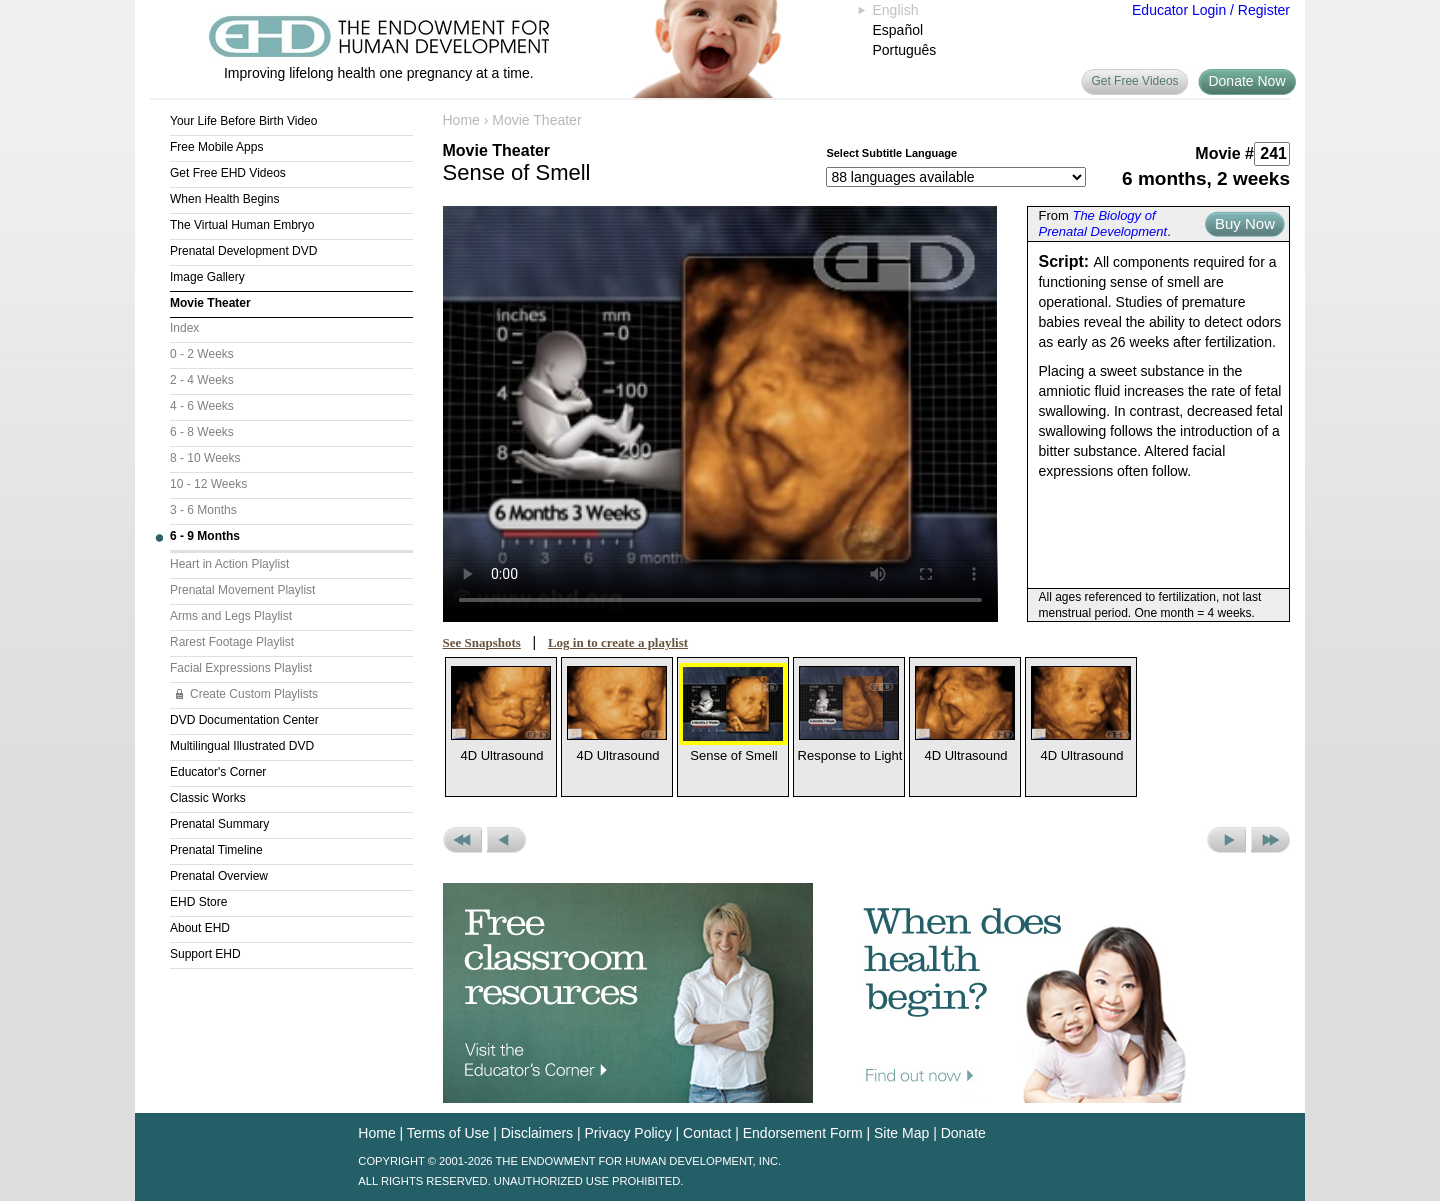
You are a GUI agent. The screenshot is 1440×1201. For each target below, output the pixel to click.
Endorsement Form (803, 1133)
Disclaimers (537, 1133)
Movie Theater (210, 303)
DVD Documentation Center (244, 720)
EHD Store (198, 902)
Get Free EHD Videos (228, 173)
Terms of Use (448, 1133)
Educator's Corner (218, 772)
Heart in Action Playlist (229, 564)
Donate (963, 1133)
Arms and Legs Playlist (231, 616)
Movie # (1224, 153)
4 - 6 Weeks (202, 406)
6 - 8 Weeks (202, 432)
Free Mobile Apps (216, 147)
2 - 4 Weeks (202, 380)
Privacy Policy (628, 1133)
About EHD (200, 928)
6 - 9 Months (205, 536)
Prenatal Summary (219, 824)
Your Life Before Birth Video (243, 121)
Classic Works (208, 798)
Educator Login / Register (1211, 10)
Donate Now (1246, 81)
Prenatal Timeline (216, 850)
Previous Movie (506, 840)
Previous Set (462, 840)
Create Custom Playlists (254, 694)
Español (898, 30)
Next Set (1270, 840)
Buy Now (1245, 223)
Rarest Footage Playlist (232, 642)
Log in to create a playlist (618, 642)
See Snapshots (482, 642)
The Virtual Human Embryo (242, 225)
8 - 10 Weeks (205, 458)
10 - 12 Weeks (208, 484)
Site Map (901, 1133)
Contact (707, 1133)
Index (184, 328)
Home (461, 120)
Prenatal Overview (219, 876)
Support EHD (205, 954)
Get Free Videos (1134, 81)
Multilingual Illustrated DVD (242, 746)
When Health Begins (224, 199)
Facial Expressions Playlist (241, 668)
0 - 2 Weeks (202, 354)
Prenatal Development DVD (243, 251)
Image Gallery (207, 277)
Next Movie (1226, 840)
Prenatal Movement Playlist (242, 590)
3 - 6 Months (203, 510)
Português (905, 50)
